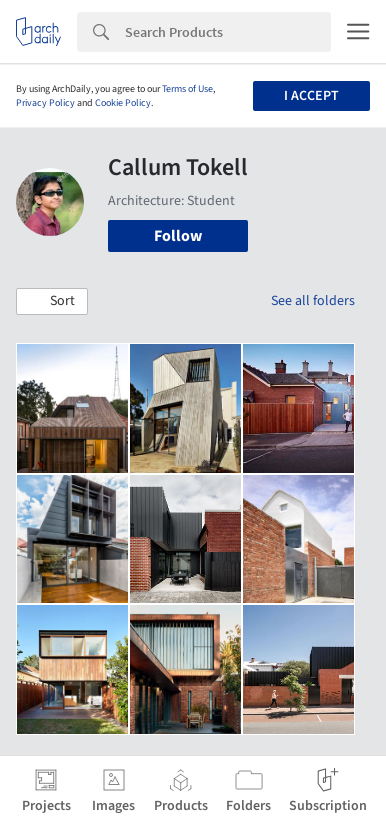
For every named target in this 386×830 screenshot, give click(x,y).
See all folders (313, 301)
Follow (178, 236)
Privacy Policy (45, 103)
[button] (52, 302)
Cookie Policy (123, 103)
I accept (311, 96)
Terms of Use (187, 89)
